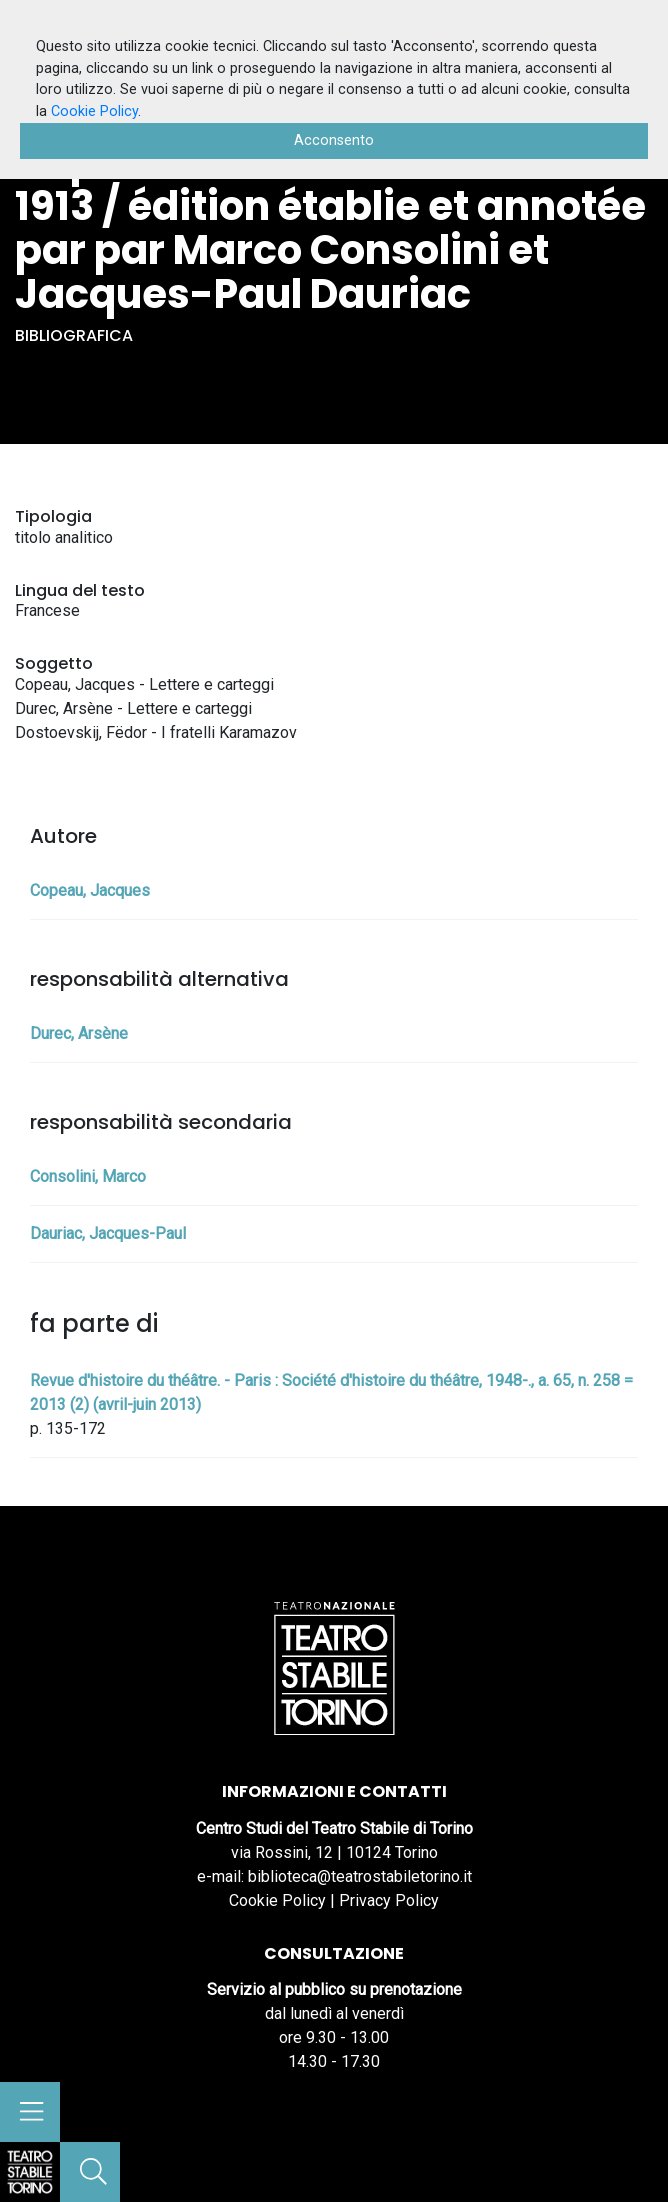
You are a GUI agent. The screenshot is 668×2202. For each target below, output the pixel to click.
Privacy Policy (389, 1900)
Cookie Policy (277, 1900)
